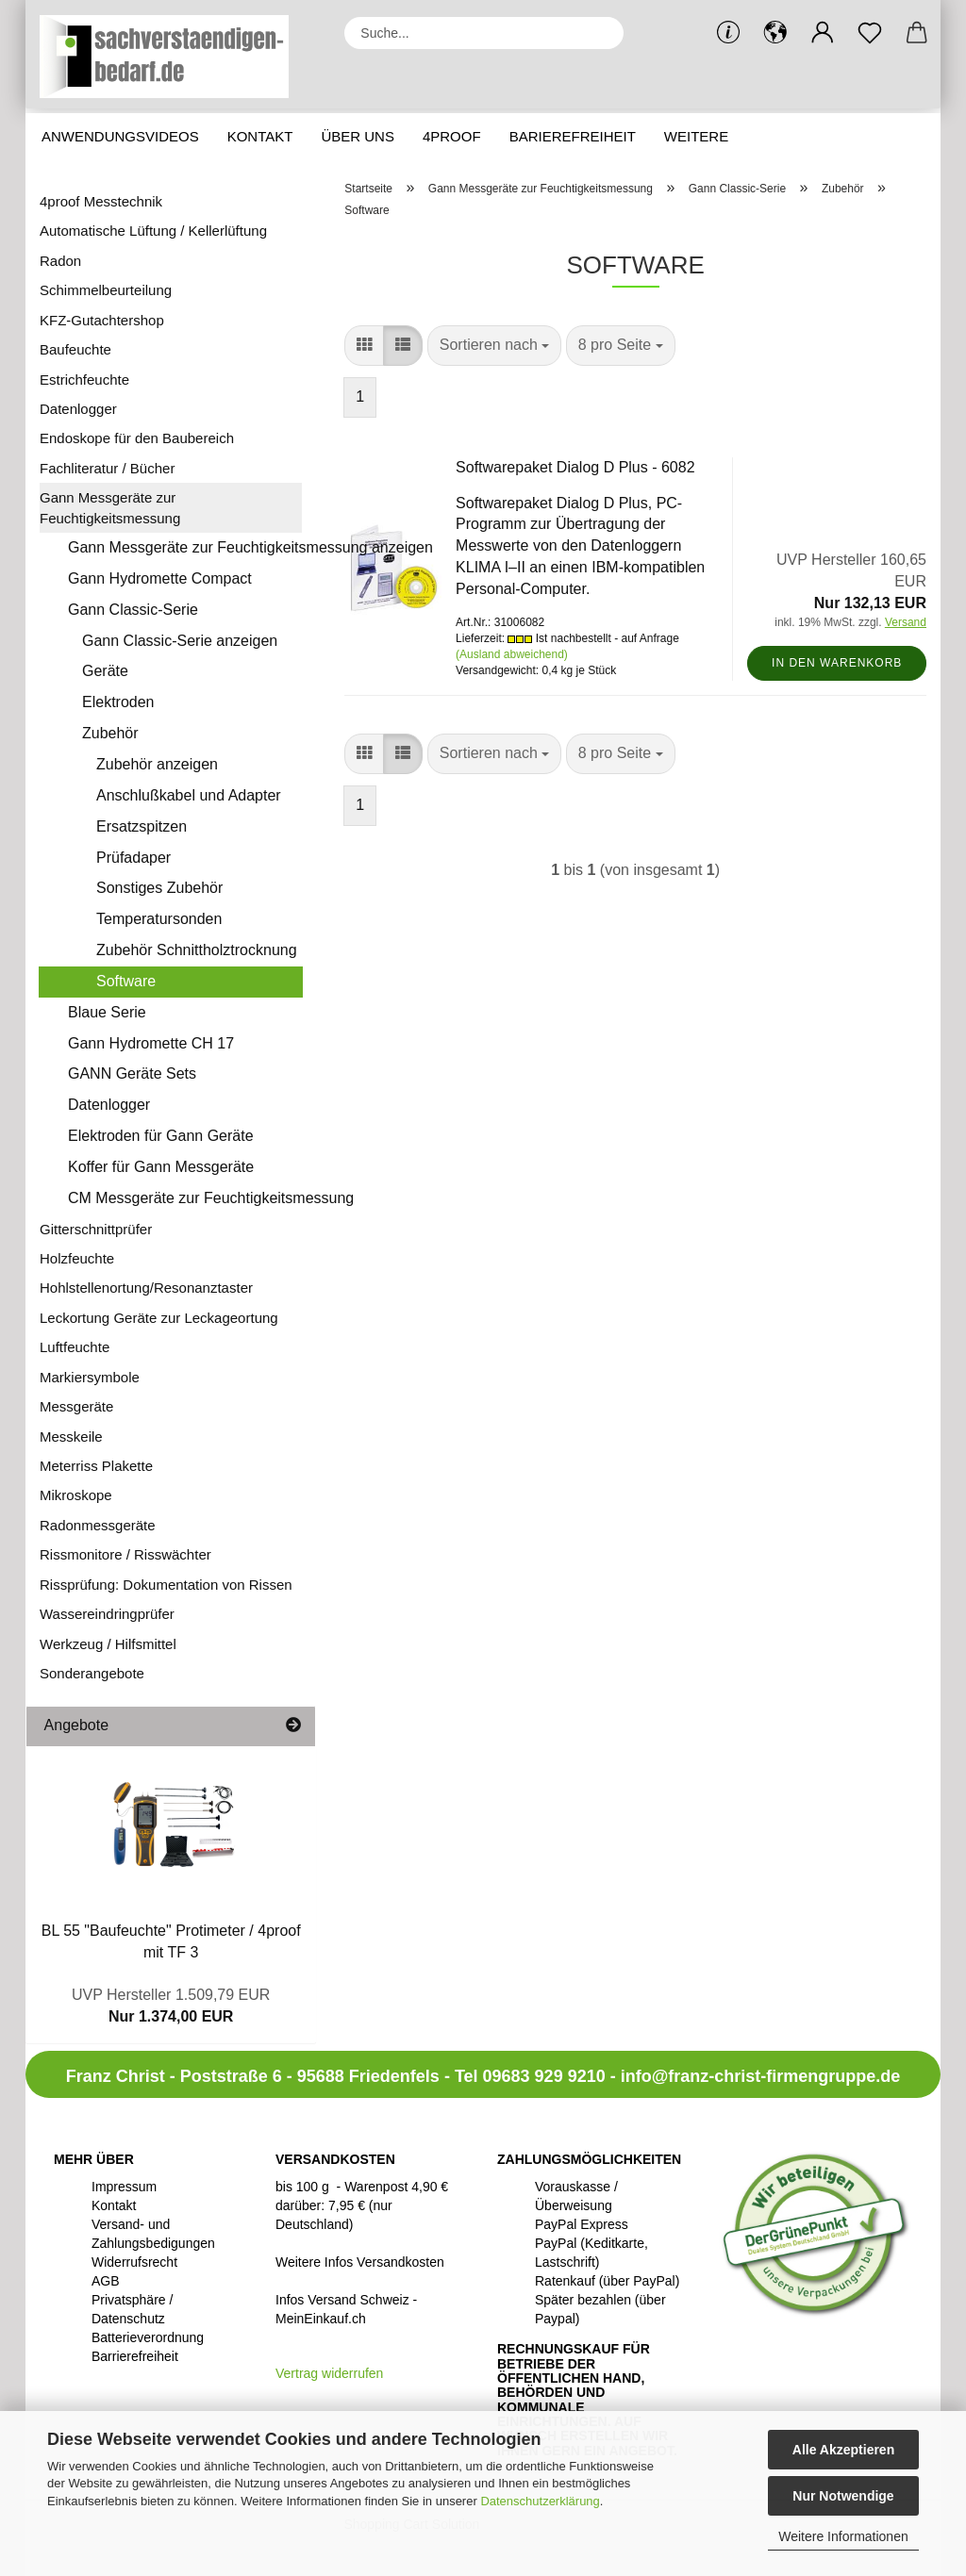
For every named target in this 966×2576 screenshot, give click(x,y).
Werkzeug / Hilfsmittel (108, 1644)
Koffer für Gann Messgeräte (161, 1167)
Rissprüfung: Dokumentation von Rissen (166, 1585)
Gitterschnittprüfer (96, 1229)
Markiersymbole (90, 1377)
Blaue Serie (107, 1012)
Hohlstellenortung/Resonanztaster (146, 1288)
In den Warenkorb (837, 662)
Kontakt (260, 136)
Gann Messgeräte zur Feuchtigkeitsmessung (110, 507)
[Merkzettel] (869, 33)
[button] (775, 33)
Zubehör (110, 733)
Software (126, 981)
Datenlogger (78, 409)
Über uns (357, 136)
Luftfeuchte (74, 1347)
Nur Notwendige (842, 2495)
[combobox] (494, 345)
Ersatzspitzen (141, 826)
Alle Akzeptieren (843, 2449)
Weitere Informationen (843, 2536)
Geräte (105, 671)
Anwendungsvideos (120, 136)
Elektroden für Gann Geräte (161, 1136)
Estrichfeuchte (84, 380)
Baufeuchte (75, 349)
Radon (60, 261)
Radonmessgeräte (98, 1525)
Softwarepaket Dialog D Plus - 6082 (575, 467)
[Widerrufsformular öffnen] (329, 2373)
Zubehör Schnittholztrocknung (196, 950)
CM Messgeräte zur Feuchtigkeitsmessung (185, 1198)
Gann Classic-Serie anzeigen (179, 641)
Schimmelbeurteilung (106, 290)
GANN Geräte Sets (132, 1073)
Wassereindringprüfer (107, 1614)
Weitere (696, 136)
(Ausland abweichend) (512, 654)
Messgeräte (76, 1406)
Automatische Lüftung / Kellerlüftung (153, 231)
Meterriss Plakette (96, 1466)
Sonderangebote (92, 1673)
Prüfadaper (133, 858)
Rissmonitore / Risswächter (125, 1554)
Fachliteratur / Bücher (107, 468)
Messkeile (71, 1436)
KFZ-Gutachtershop (102, 320)
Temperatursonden (159, 919)
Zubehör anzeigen (157, 764)
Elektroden (118, 702)
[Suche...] (600, 33)
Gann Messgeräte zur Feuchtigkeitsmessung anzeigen (185, 547)
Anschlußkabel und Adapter (188, 795)
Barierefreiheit (572, 136)
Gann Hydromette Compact (160, 578)
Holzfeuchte (77, 1258)
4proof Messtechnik (101, 201)
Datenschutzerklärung (539, 2501)
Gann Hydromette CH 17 (151, 1043)
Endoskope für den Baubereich (137, 438)
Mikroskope (76, 1495)
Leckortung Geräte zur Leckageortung (159, 1318)
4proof (452, 136)
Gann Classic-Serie (133, 610)
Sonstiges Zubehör (159, 888)
